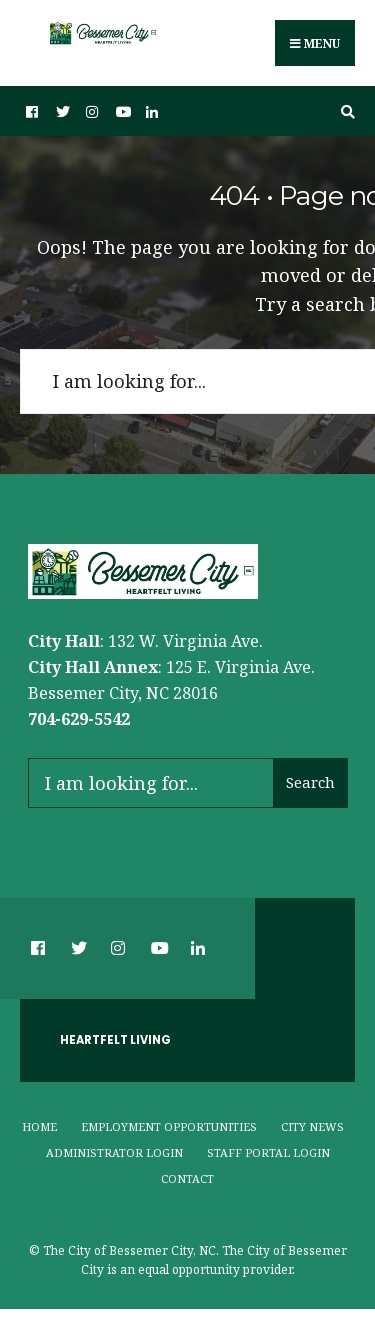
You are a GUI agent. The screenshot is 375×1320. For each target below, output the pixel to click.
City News (312, 1126)
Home (39, 1126)
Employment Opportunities (169, 1126)
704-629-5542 (79, 719)
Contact (187, 1178)
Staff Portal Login (268, 1152)
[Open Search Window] (345, 111)
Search (310, 782)
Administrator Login (114, 1152)
